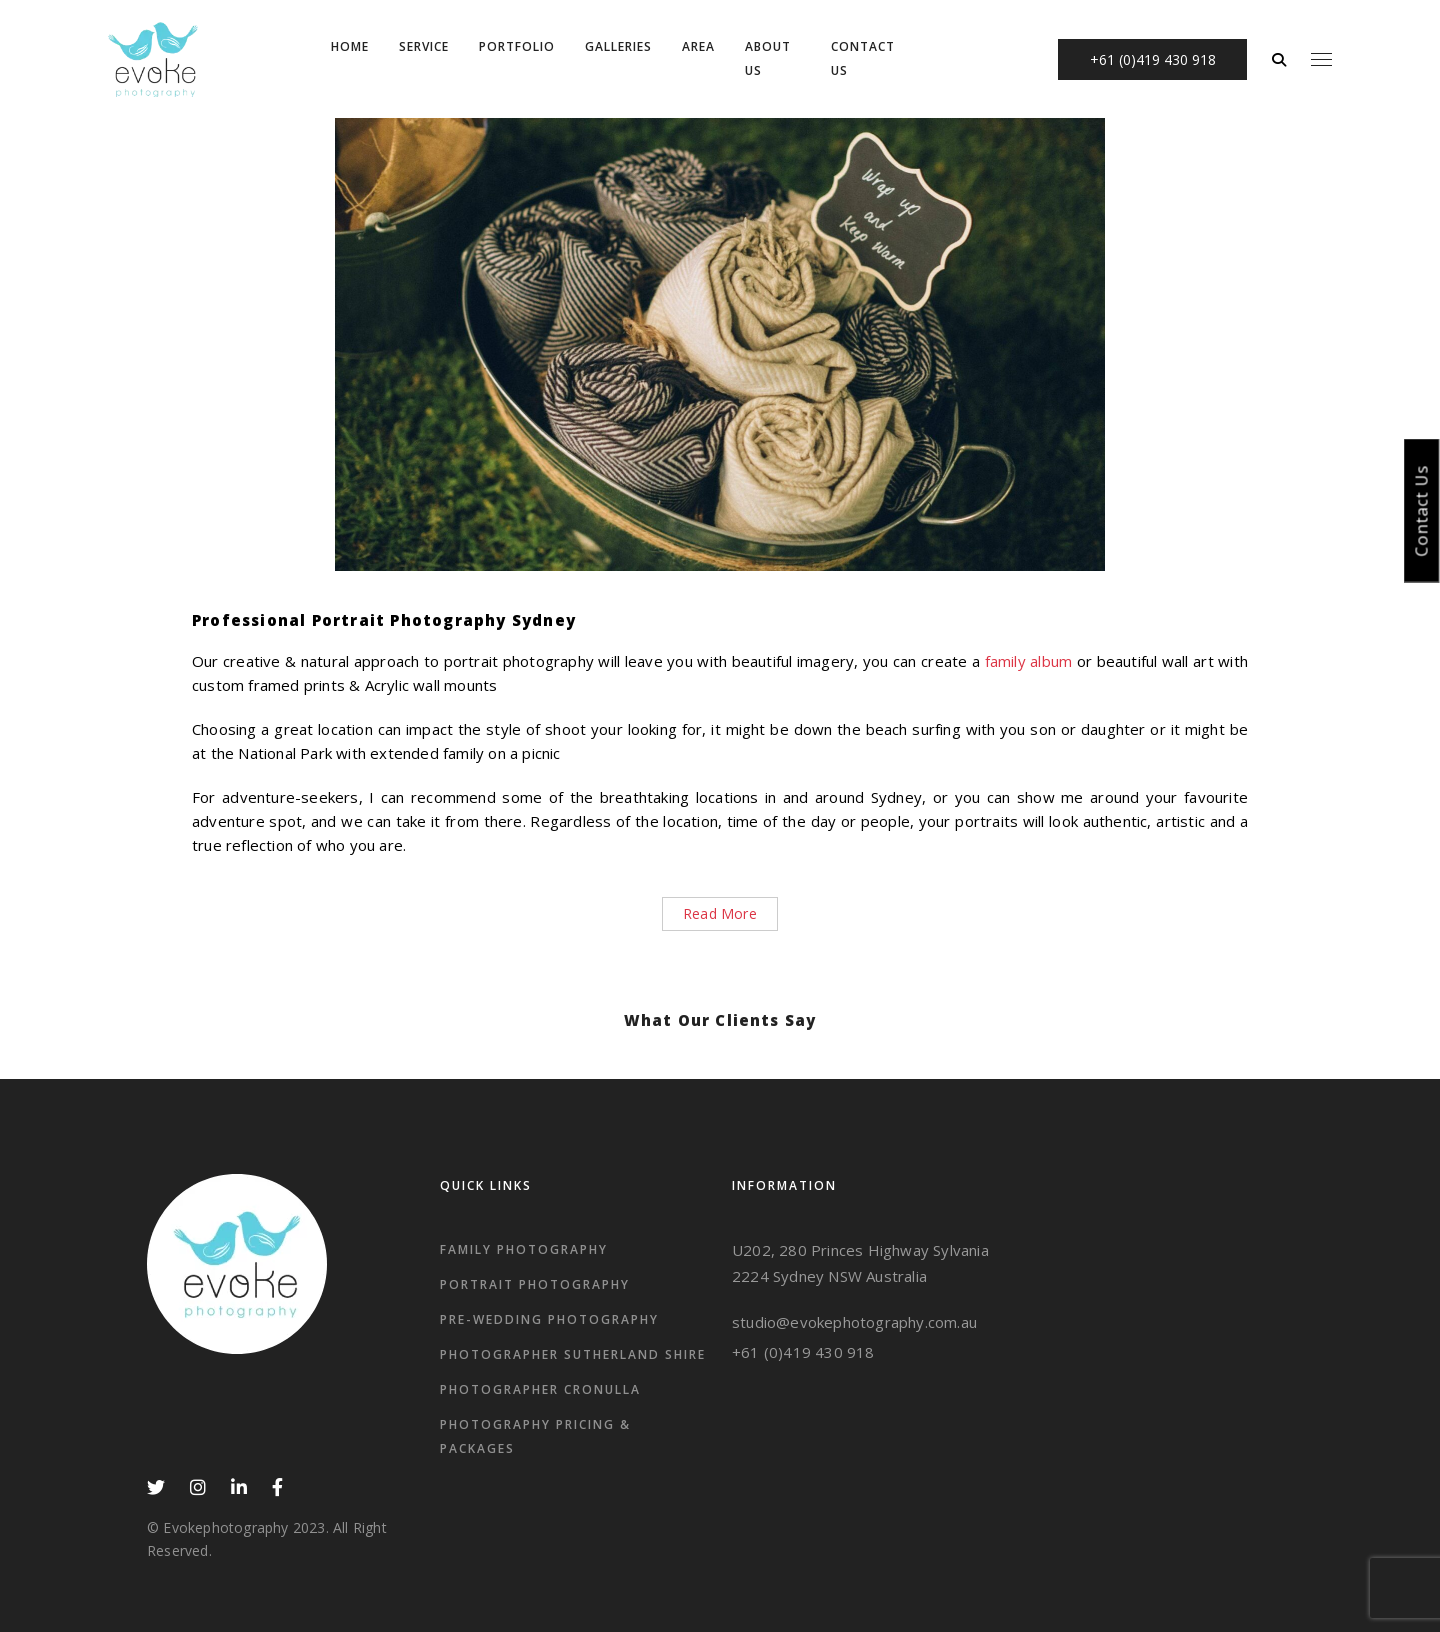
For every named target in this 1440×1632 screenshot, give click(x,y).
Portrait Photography (535, 1284)
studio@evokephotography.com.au (854, 1322)
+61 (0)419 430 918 (803, 1352)
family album (1029, 661)
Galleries (618, 46)
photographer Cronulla (540, 1389)
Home (350, 46)
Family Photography (524, 1249)
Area (698, 46)
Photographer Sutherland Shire (573, 1354)
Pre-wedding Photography (549, 1319)
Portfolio (517, 46)
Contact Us (1422, 510)
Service (424, 46)
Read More (720, 913)
